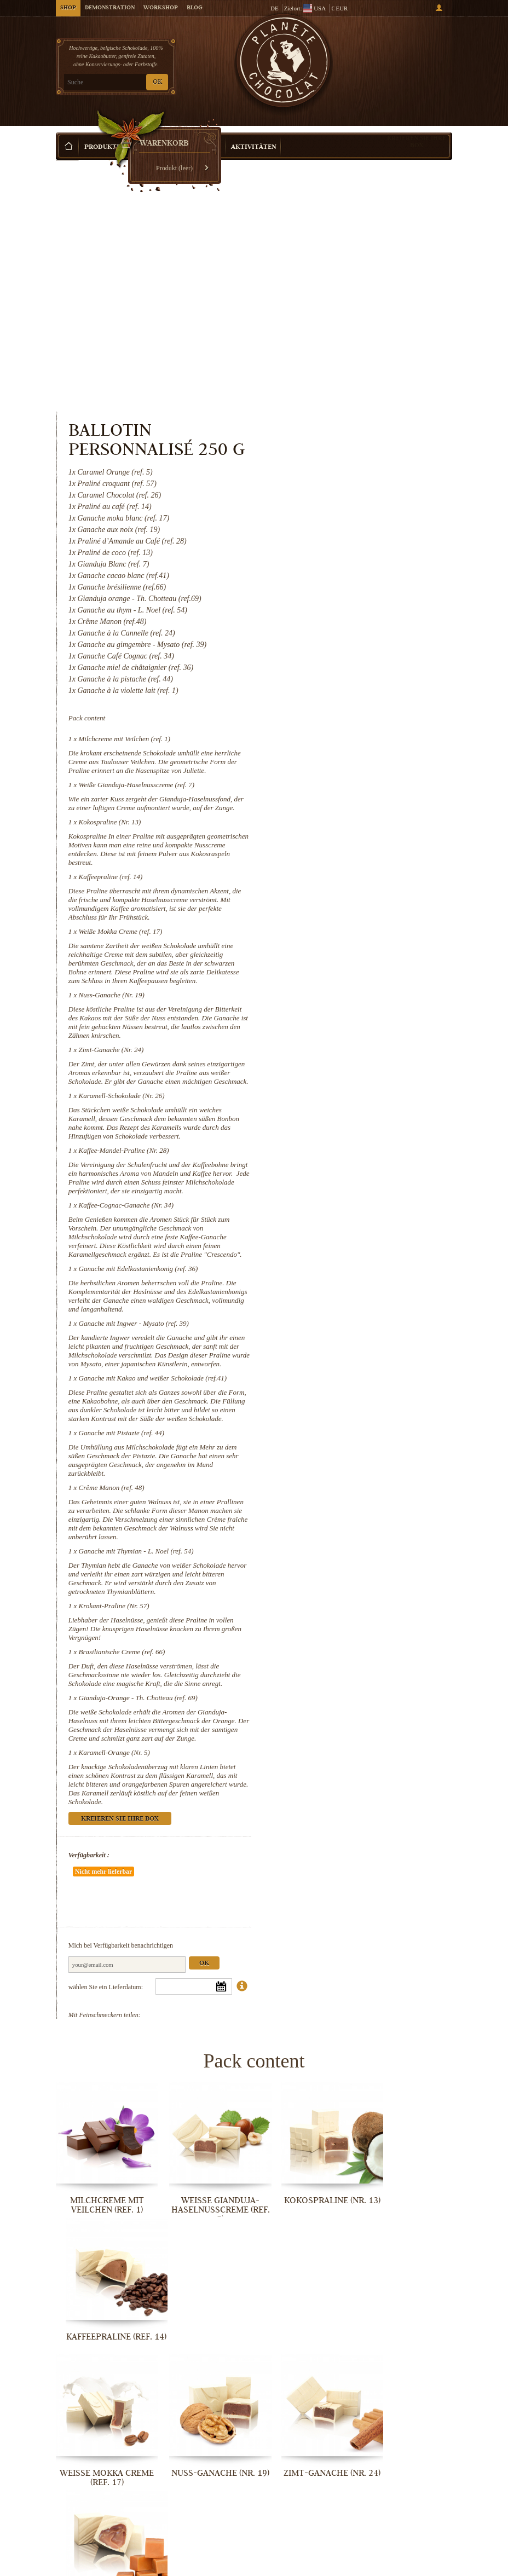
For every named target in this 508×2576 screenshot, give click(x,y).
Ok (432, 1828)
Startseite (67, 150)
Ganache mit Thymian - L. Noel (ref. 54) (364, 1422)
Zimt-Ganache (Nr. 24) (339, 851)
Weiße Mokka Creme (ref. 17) (348, 715)
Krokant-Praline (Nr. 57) (342, 1486)
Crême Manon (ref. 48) (339, 1350)
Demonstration (110, 8)
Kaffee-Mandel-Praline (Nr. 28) (352, 969)
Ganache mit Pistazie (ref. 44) (349, 1295)
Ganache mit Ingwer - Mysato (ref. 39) (362, 1160)
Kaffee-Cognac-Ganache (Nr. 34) (354, 1033)
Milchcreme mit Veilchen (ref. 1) (353, 505)
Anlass (208, 131)
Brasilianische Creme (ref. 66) (350, 1532)
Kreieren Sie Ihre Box (416, 125)
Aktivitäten (253, 131)
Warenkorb (411, 55)
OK (157, 82)
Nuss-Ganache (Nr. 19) (339, 787)
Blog (194, 8)
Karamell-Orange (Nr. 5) (342, 1650)
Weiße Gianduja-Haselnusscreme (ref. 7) (365, 560)
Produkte (102, 131)
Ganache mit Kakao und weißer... (101, 2441)
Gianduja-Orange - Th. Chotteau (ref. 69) (366, 1586)
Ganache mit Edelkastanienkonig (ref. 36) (366, 1105)
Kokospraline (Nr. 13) (338, 606)
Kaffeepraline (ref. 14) (339, 660)
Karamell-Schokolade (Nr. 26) (349, 906)
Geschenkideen (158, 131)
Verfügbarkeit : (316, 1753)
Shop (68, 8)
